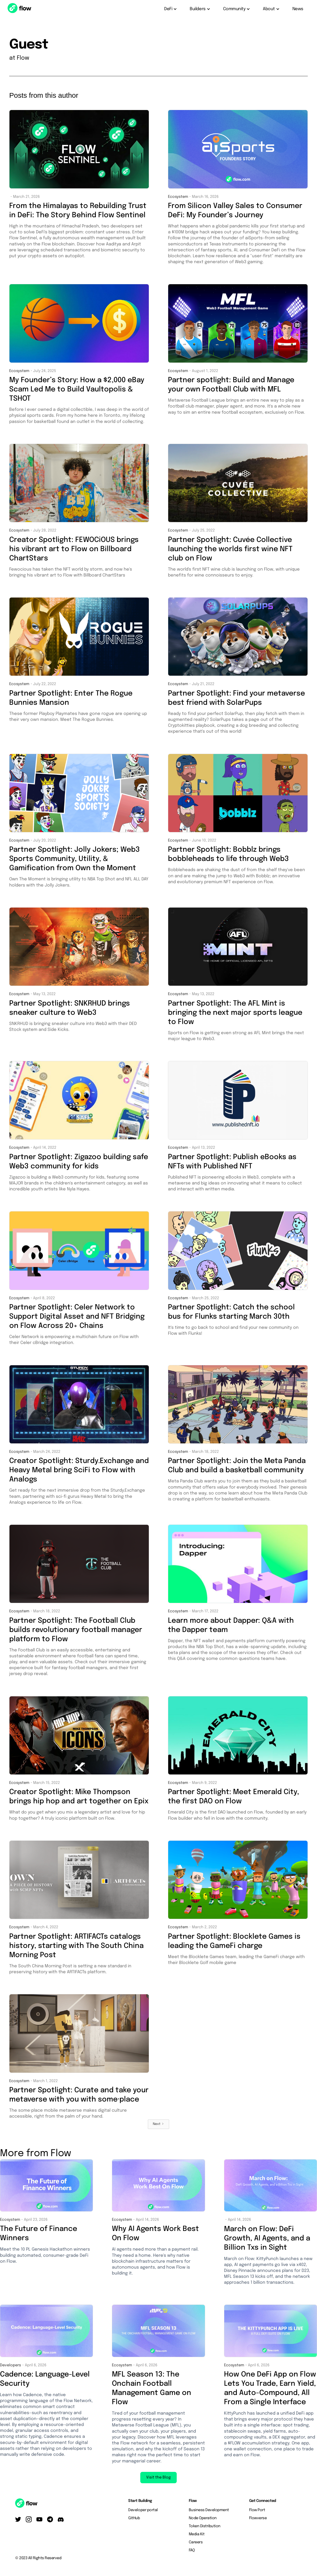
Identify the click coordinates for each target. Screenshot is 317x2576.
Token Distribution (204, 2526)
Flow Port (257, 2510)
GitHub (134, 2518)
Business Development (209, 2510)
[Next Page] (158, 2124)
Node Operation (203, 2518)
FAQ (192, 2550)
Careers (196, 2542)
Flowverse (258, 2518)
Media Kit (197, 2534)
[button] (171, 9)
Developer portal (143, 2510)
